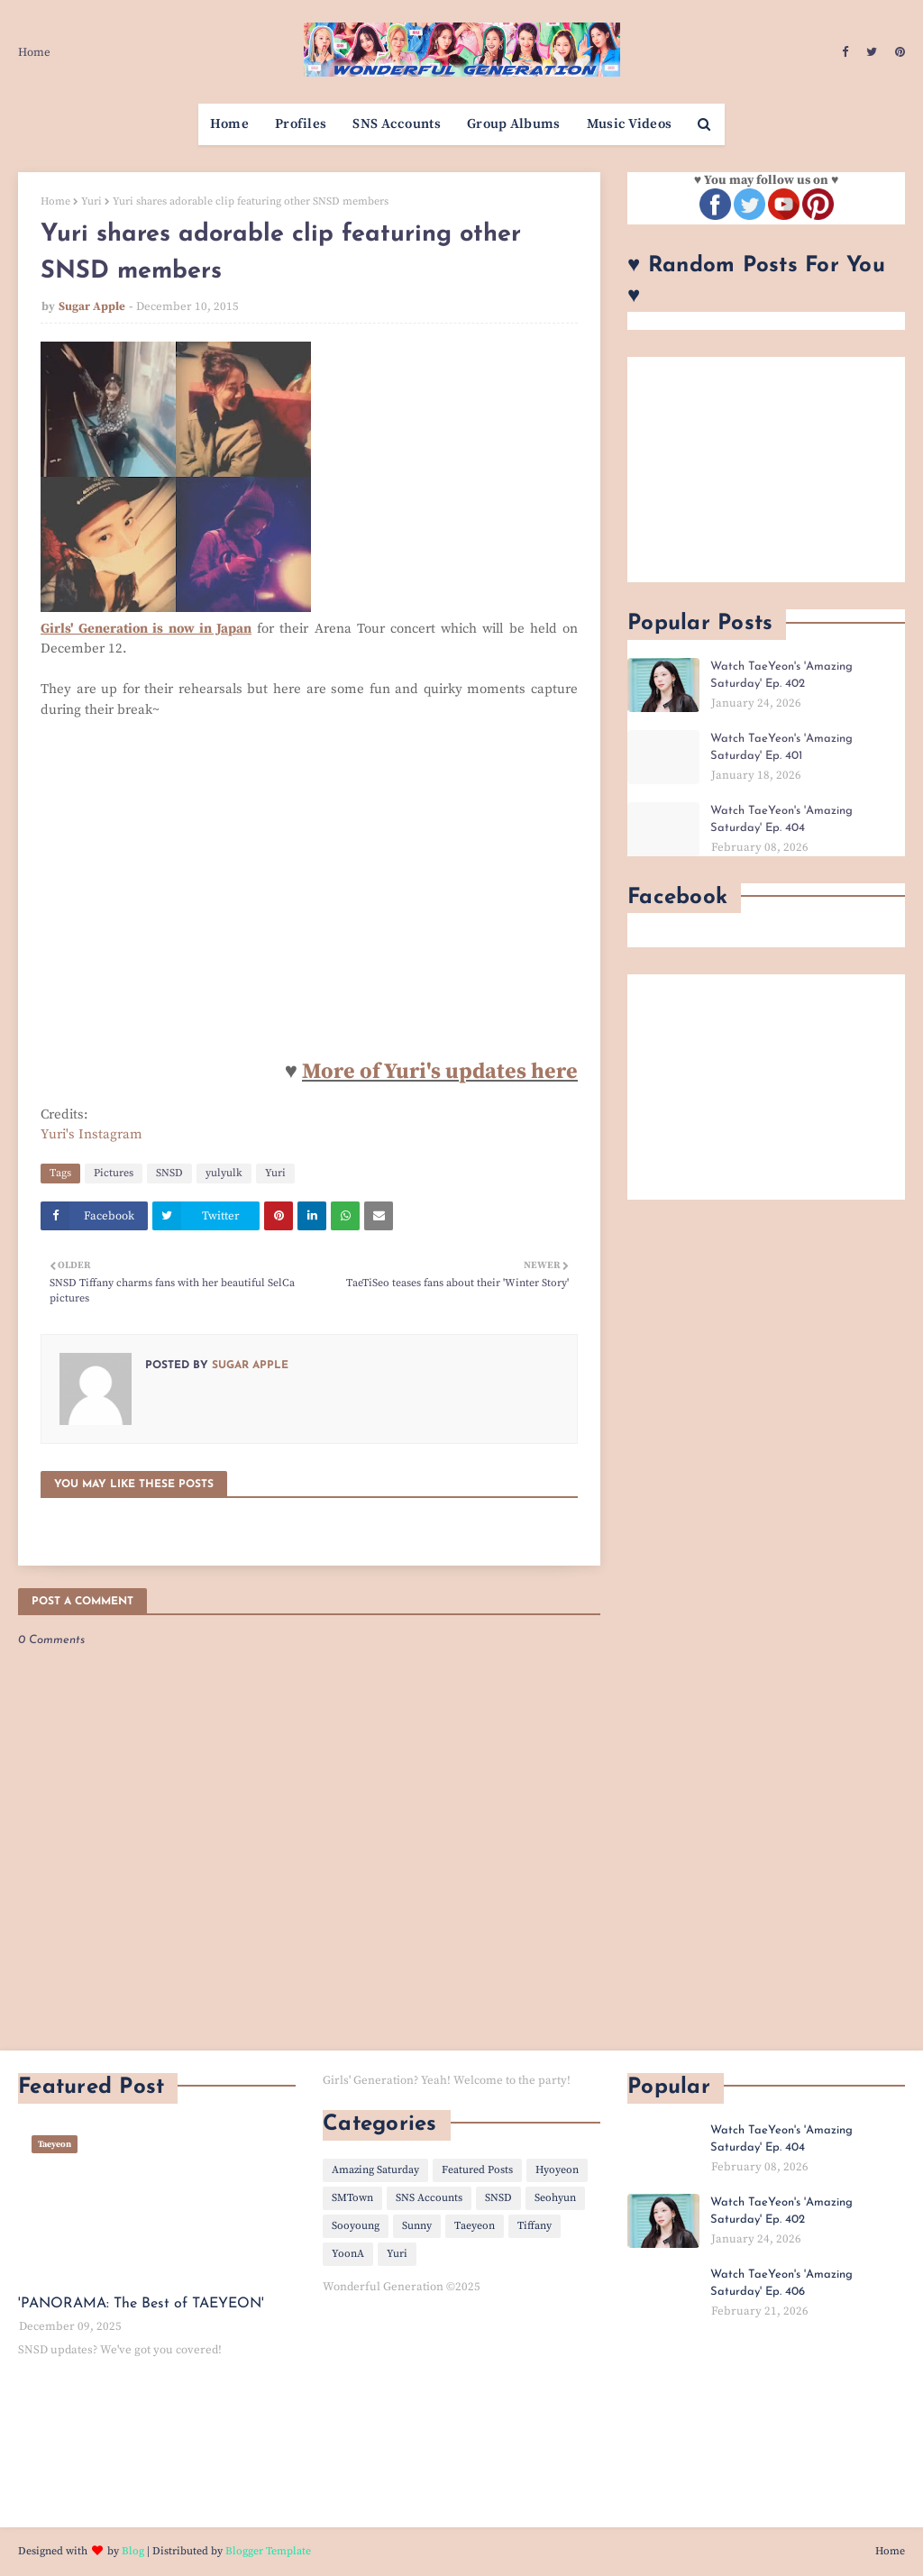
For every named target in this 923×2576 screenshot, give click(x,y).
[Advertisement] (766, 469)
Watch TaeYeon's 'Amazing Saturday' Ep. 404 (781, 820)
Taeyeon (474, 2226)
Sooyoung (355, 2226)
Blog (133, 2551)
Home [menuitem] (229, 123)
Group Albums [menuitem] (514, 123)
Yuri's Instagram (91, 1134)
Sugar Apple (92, 306)
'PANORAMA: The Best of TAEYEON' (141, 2304)
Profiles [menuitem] (300, 123)
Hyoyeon (557, 2170)
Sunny (417, 2226)
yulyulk (224, 1173)
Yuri (91, 201)
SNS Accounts (429, 2198)
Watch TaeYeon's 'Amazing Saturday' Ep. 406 (781, 2283)
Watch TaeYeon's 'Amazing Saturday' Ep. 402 (781, 675)
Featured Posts (477, 2170)
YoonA (348, 2254)
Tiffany (534, 2226)
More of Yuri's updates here (440, 1071)
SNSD (169, 1173)
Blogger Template (268, 2551)
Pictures (113, 1173)
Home (34, 52)
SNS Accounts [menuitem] (396, 123)
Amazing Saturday (375, 2170)
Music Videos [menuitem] (629, 123)
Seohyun (555, 2198)
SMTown (352, 2198)
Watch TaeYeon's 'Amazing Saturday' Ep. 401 (781, 748)
